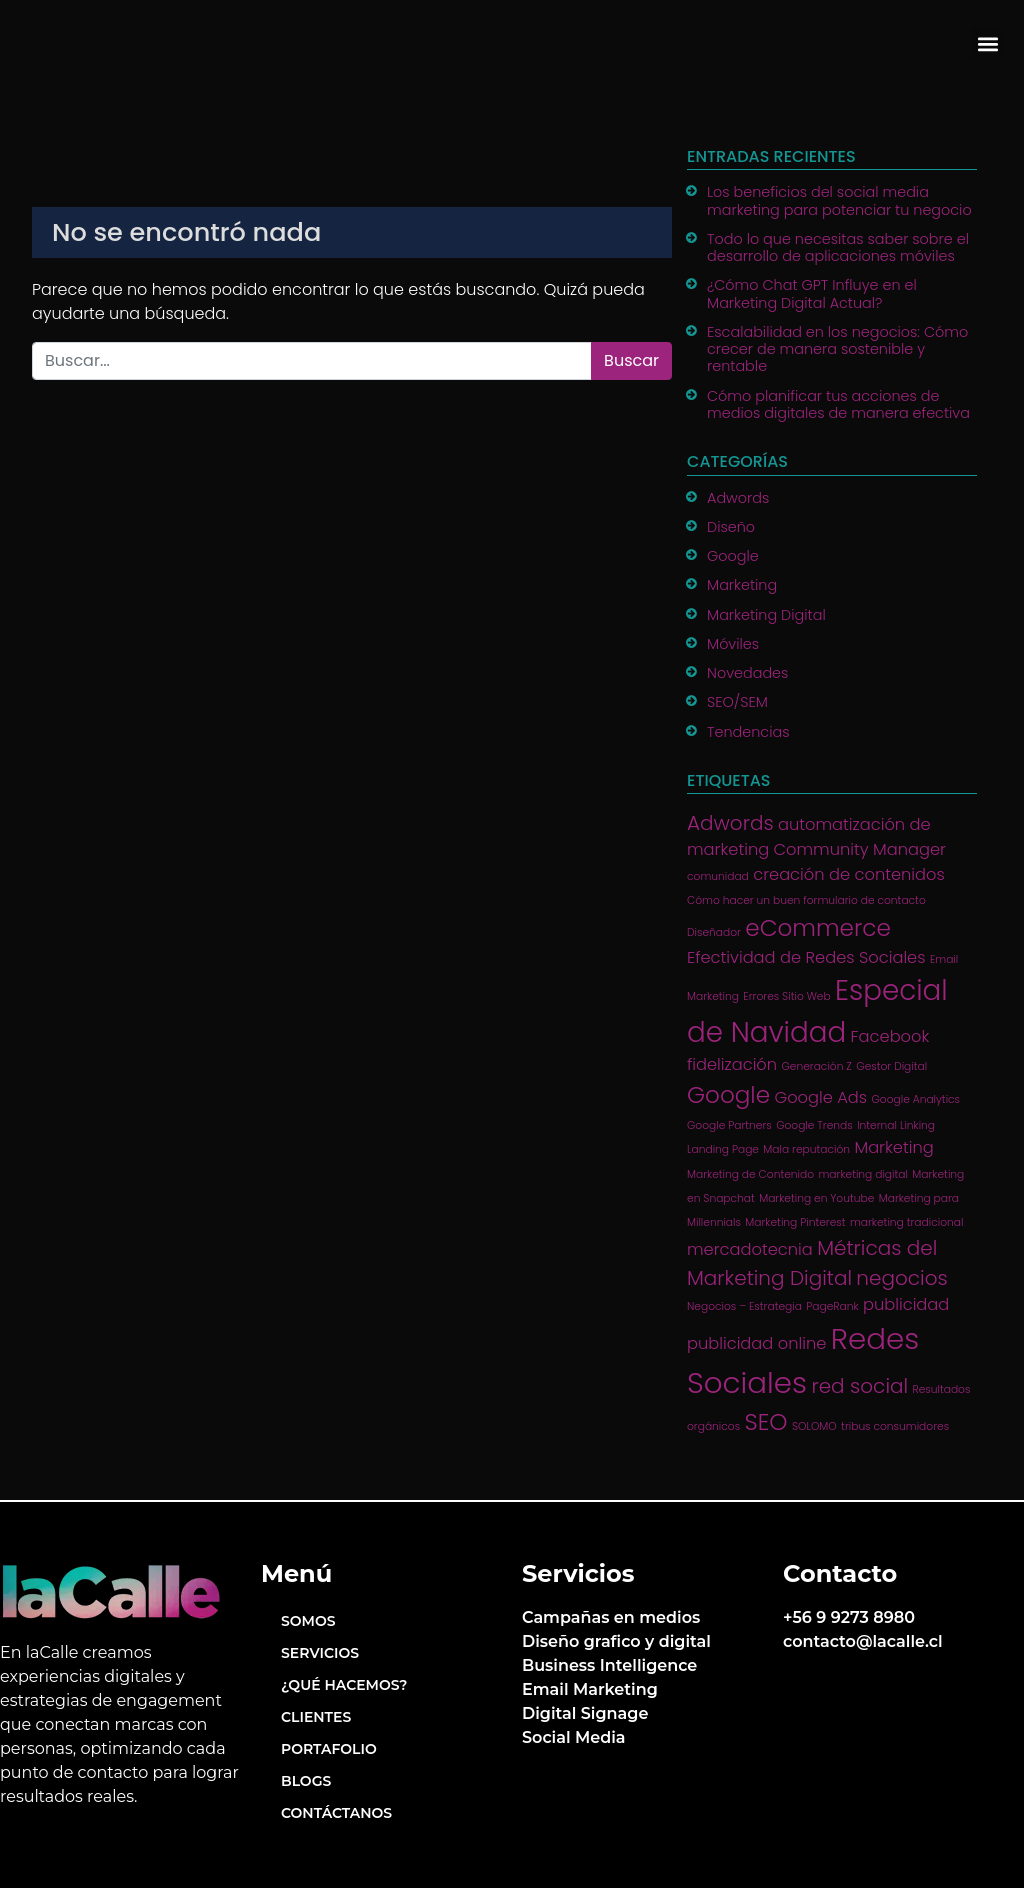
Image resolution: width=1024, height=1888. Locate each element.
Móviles (733, 644)
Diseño (731, 527)
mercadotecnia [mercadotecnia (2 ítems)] (750, 1249)
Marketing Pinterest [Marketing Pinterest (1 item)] (795, 1222)
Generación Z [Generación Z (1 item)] (816, 1066)
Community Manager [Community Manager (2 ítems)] (860, 849)
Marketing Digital (766, 615)
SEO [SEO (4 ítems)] (766, 1422)
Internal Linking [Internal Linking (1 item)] (896, 1125)
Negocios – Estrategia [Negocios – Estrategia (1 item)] (744, 1306)
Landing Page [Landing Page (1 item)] (723, 1149)
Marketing (742, 585)
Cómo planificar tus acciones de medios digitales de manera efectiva (838, 404)
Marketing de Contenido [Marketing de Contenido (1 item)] (750, 1174)
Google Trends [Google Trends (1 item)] (814, 1125)
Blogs (306, 1781)
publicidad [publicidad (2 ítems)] (906, 1304)
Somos (308, 1621)
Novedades (747, 673)
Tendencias (748, 732)
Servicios (320, 1653)
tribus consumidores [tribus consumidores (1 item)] (895, 1426)
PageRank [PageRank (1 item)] (832, 1306)
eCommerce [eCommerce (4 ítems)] (818, 928)
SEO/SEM (737, 702)
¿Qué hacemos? (344, 1685)
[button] (987, 43)
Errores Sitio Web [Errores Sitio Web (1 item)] (786, 996)
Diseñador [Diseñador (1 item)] (714, 932)
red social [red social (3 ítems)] (859, 1386)
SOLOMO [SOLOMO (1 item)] (814, 1426)
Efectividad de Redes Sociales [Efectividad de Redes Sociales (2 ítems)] (806, 957)
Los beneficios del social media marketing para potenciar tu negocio (839, 200)
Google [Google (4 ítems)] (728, 1095)
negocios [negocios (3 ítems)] (901, 1278)
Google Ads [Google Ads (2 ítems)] (820, 1097)
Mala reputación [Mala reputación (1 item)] (806, 1149)
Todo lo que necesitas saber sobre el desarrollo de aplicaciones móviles (838, 247)
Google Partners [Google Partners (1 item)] (729, 1125)
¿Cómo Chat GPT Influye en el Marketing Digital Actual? (812, 293)
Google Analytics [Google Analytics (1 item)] (916, 1099)
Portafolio (329, 1749)
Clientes (316, 1717)
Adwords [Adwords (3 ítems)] (730, 823)
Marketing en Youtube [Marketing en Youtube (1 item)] (816, 1198)
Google (733, 556)
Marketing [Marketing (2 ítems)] (893, 1147)
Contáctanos (336, 1813)
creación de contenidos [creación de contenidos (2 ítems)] (849, 874)
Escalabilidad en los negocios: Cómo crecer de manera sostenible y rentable (837, 349)
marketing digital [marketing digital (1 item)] (862, 1174)
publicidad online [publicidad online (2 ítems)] (756, 1343)
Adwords (738, 498)
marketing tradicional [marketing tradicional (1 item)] (906, 1222)
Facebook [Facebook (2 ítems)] (890, 1036)
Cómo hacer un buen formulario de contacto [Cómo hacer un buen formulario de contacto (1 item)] (806, 900)
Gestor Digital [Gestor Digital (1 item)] (891, 1066)
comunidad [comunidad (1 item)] (718, 876)
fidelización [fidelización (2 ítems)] (732, 1064)
